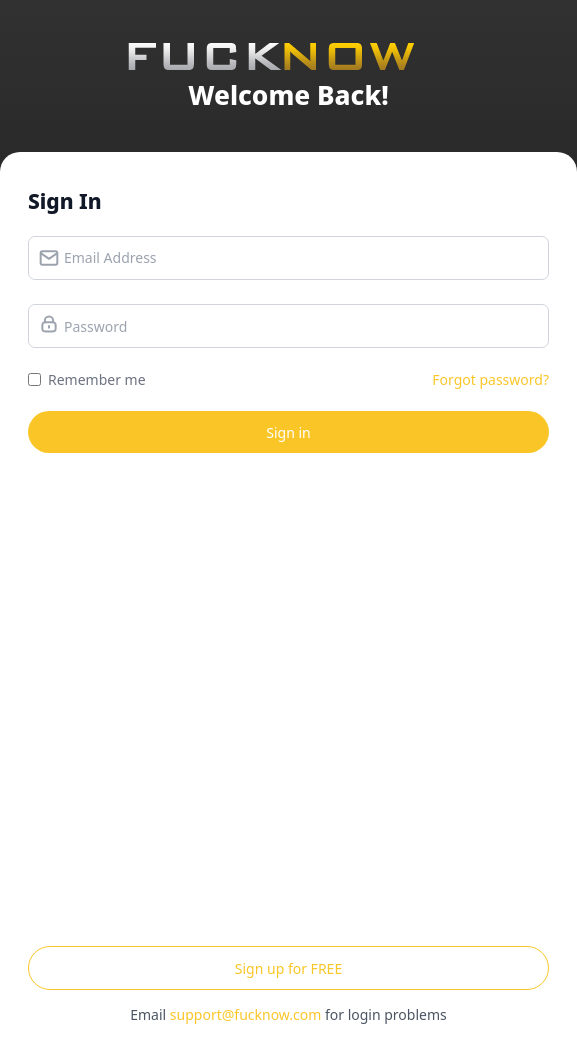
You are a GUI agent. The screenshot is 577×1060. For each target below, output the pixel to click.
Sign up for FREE (288, 968)
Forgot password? (490, 379)
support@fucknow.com (245, 1014)
